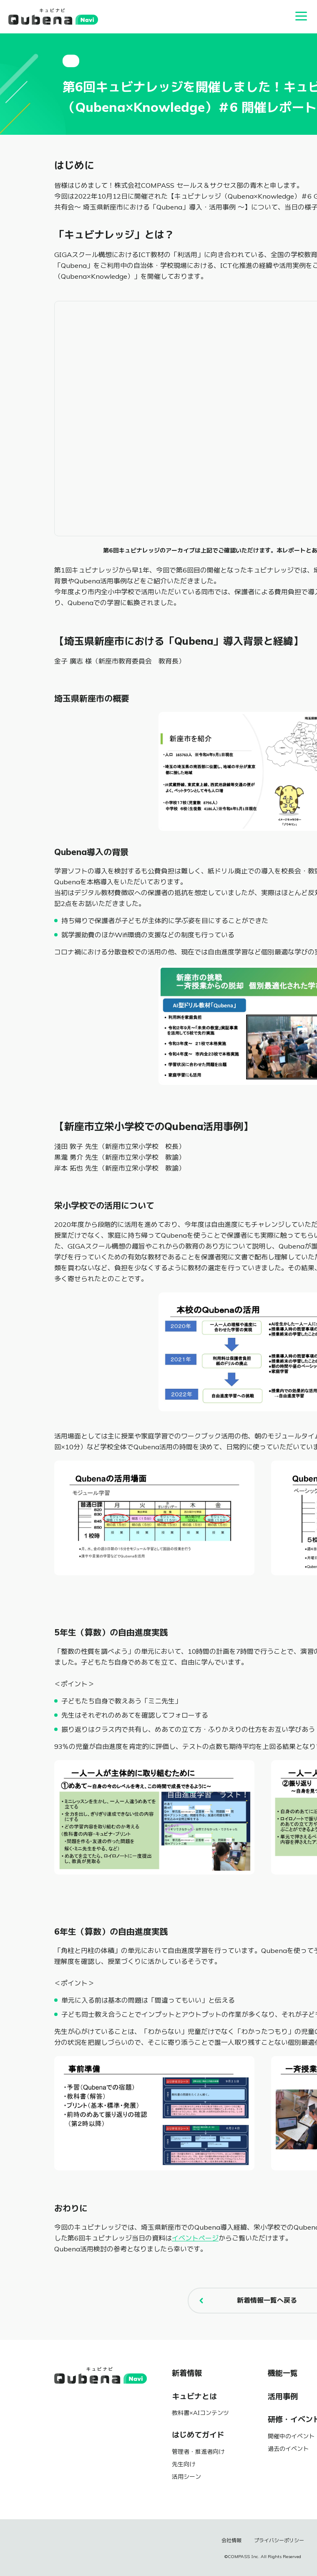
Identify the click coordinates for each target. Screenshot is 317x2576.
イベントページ (195, 2238)
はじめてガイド (198, 2435)
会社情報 (231, 2540)
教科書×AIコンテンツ (200, 2413)
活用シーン (186, 2477)
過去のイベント (288, 2449)
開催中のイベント (291, 2436)
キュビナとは (194, 2396)
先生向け (183, 2464)
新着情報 (187, 2373)
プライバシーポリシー (279, 2540)
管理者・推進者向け (198, 2452)
